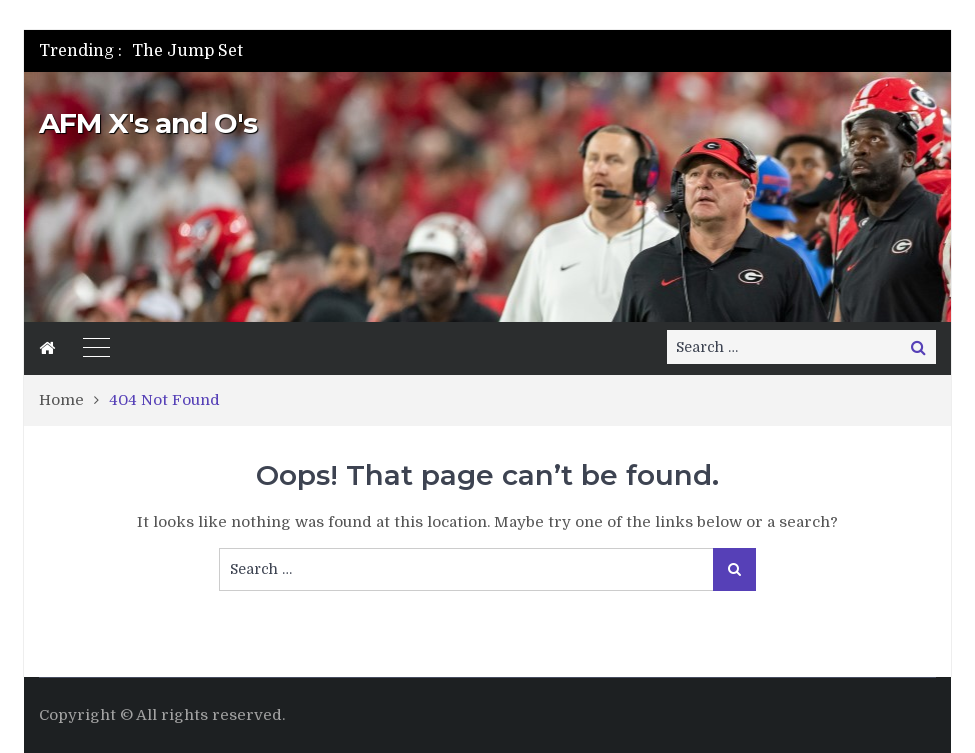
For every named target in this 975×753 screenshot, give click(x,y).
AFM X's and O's (148, 123)
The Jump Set (187, 51)
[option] (354, 51)
